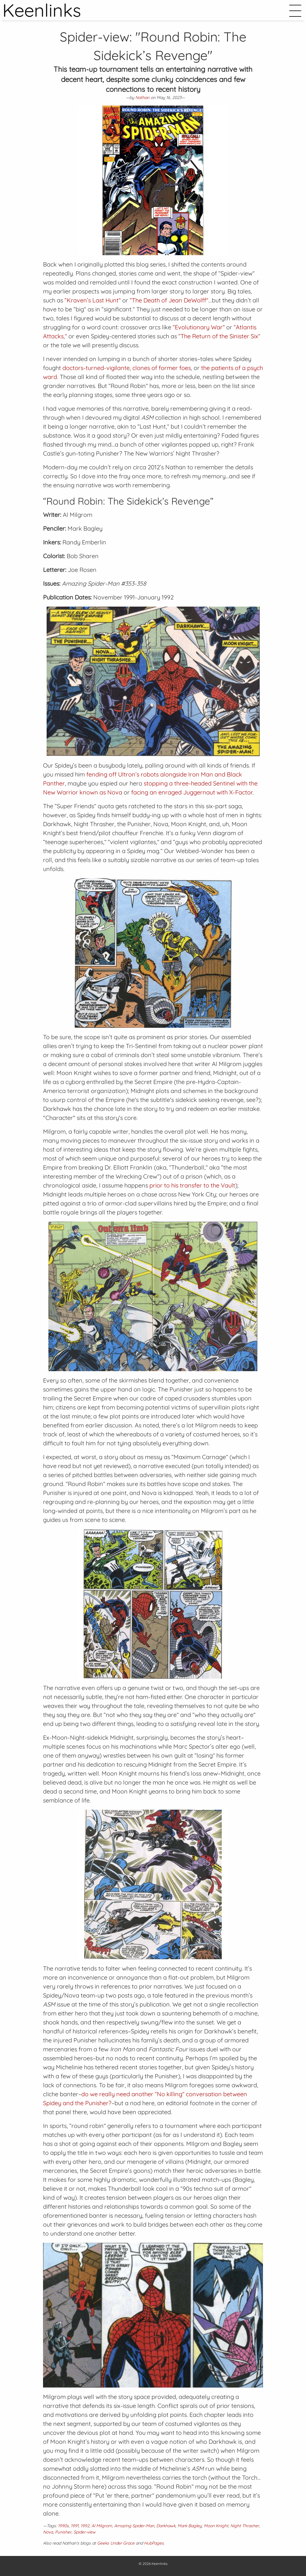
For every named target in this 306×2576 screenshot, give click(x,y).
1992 (85, 2525)
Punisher (63, 2532)
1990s (63, 2525)
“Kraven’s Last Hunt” (93, 300)
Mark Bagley (190, 2525)
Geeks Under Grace (115, 2543)
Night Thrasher (244, 2525)
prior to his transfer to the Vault (192, 1185)
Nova (48, 2532)
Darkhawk (165, 2525)
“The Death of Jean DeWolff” (169, 300)
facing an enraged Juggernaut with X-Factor (192, 792)
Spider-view (85, 2532)
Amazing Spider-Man (134, 2525)
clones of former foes (161, 368)
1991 (75, 2525)
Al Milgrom (101, 2525)
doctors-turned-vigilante (96, 368)
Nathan (142, 97)
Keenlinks (160, 2563)
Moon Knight (216, 2525)
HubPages (154, 2543)
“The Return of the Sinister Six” (219, 336)
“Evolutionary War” (199, 327)
